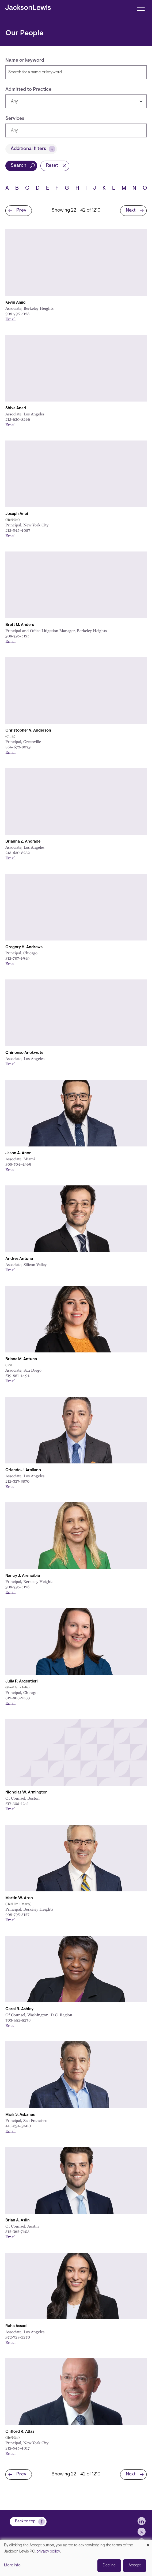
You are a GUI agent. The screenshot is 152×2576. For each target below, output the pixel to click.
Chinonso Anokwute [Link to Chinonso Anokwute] (24, 1053)
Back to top (25, 2523)
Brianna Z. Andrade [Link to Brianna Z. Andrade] (22, 842)
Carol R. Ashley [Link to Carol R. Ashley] (19, 2009)
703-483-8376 (18, 2020)
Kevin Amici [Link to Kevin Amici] (15, 303)
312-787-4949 (17, 958)
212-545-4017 (17, 2448)
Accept (134, 2565)
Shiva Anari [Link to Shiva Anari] (15, 408)
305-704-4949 (18, 1164)
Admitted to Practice (28, 89)
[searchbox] (61, 130)
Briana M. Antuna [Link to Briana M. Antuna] (21, 1359)
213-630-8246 (17, 419)
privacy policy (48, 2552)
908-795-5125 (17, 636)
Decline (109, 2565)
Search (18, 165)
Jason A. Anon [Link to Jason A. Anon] (18, 1153)
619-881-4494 (17, 1375)
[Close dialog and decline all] (148, 2543)
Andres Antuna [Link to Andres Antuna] (19, 1259)
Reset (52, 165)
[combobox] (76, 130)
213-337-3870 (17, 1481)
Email (10, 319)
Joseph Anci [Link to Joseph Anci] (16, 514)
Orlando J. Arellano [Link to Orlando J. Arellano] (23, 1470)
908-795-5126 (17, 1587)
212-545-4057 (17, 530)
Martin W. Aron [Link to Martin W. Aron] (19, 1898)
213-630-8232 (17, 852)
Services (14, 118)
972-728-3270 (17, 2337)
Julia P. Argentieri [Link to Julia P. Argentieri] (21, 1682)
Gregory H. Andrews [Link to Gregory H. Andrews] (24, 947)
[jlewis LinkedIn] (142, 2523)
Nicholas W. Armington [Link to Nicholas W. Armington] (26, 1793)
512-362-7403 (17, 2231)
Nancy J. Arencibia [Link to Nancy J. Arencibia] (22, 1576)
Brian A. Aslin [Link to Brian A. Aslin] (17, 2220)
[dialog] (76, 2558)
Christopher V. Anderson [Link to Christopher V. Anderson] (28, 731)
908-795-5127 (17, 1914)
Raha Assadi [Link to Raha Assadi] (16, 2326)
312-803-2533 (17, 1698)
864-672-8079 (18, 747)
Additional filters (28, 148)
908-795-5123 (17, 313)
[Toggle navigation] (141, 7)
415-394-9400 (18, 2126)
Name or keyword (24, 60)
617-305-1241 (17, 1803)
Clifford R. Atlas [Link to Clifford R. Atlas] (19, 2432)
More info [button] (12, 2565)
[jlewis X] (142, 2534)
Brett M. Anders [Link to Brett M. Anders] (19, 625)
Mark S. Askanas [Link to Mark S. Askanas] (20, 2115)
